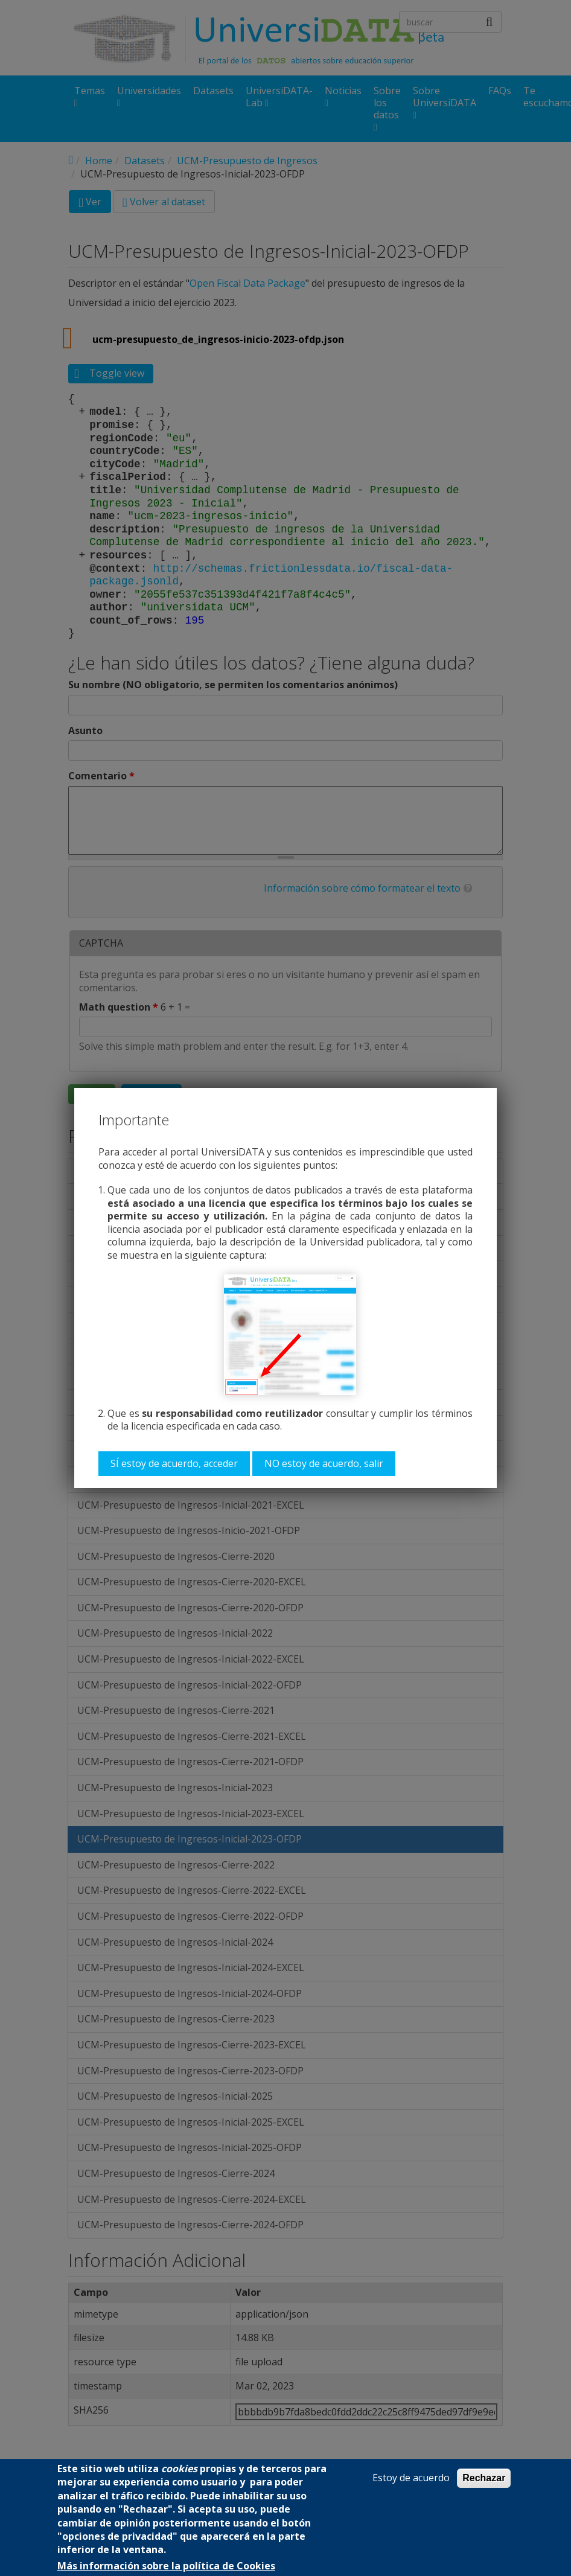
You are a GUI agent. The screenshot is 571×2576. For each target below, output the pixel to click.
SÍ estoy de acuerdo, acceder (174, 1463)
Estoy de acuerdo (411, 2478)
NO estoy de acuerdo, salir (323, 1463)
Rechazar (483, 2478)
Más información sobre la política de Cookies (166, 2566)
